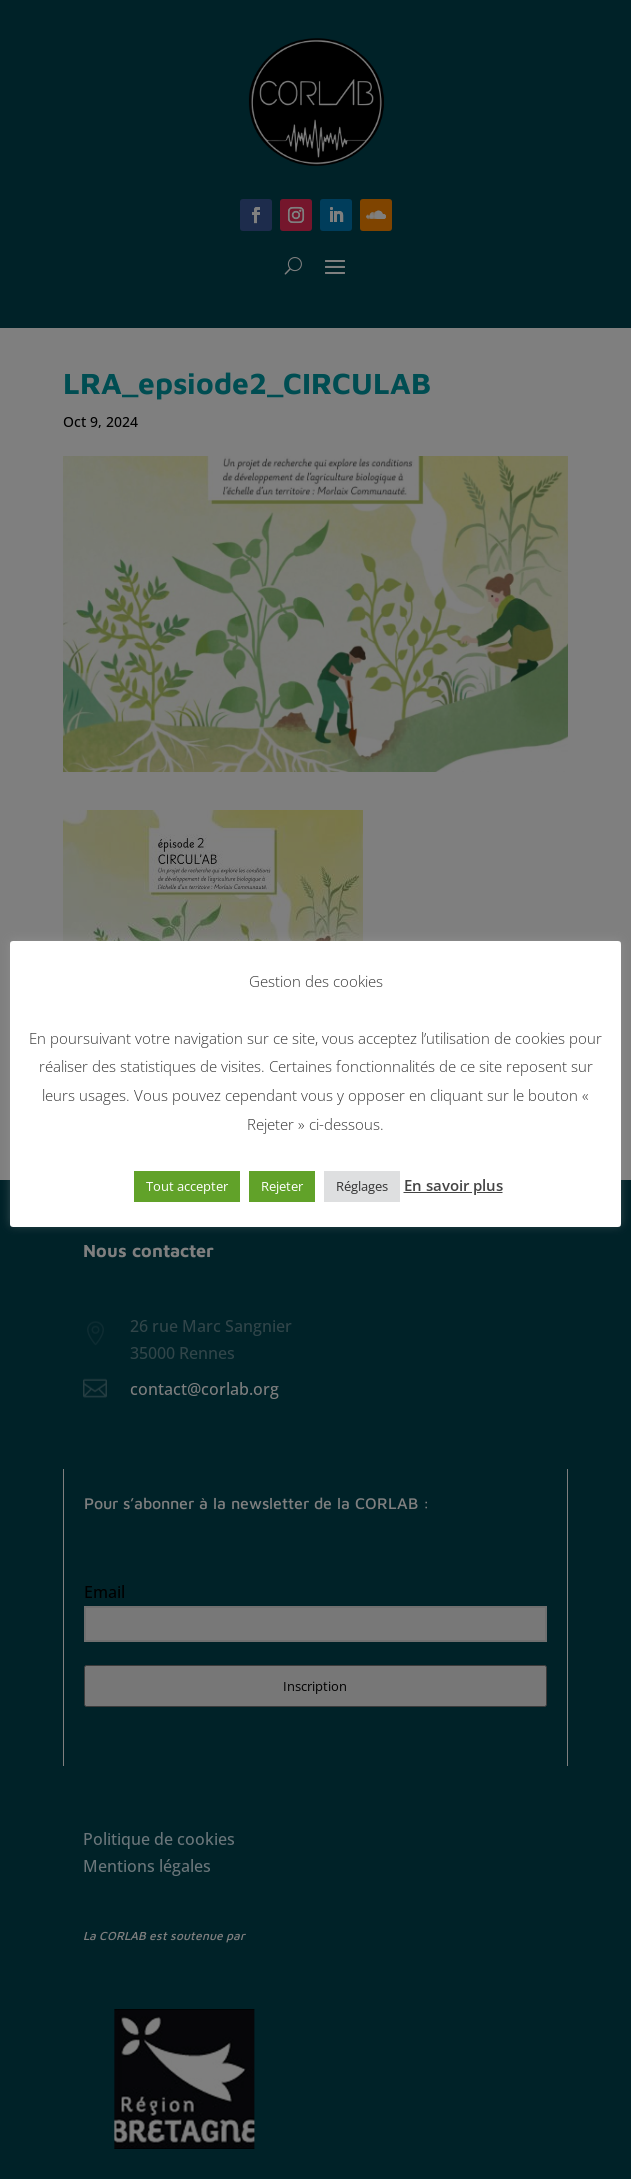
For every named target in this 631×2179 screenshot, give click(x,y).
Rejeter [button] (282, 1186)
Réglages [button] (362, 1186)
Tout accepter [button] (187, 1186)
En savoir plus (453, 1185)
